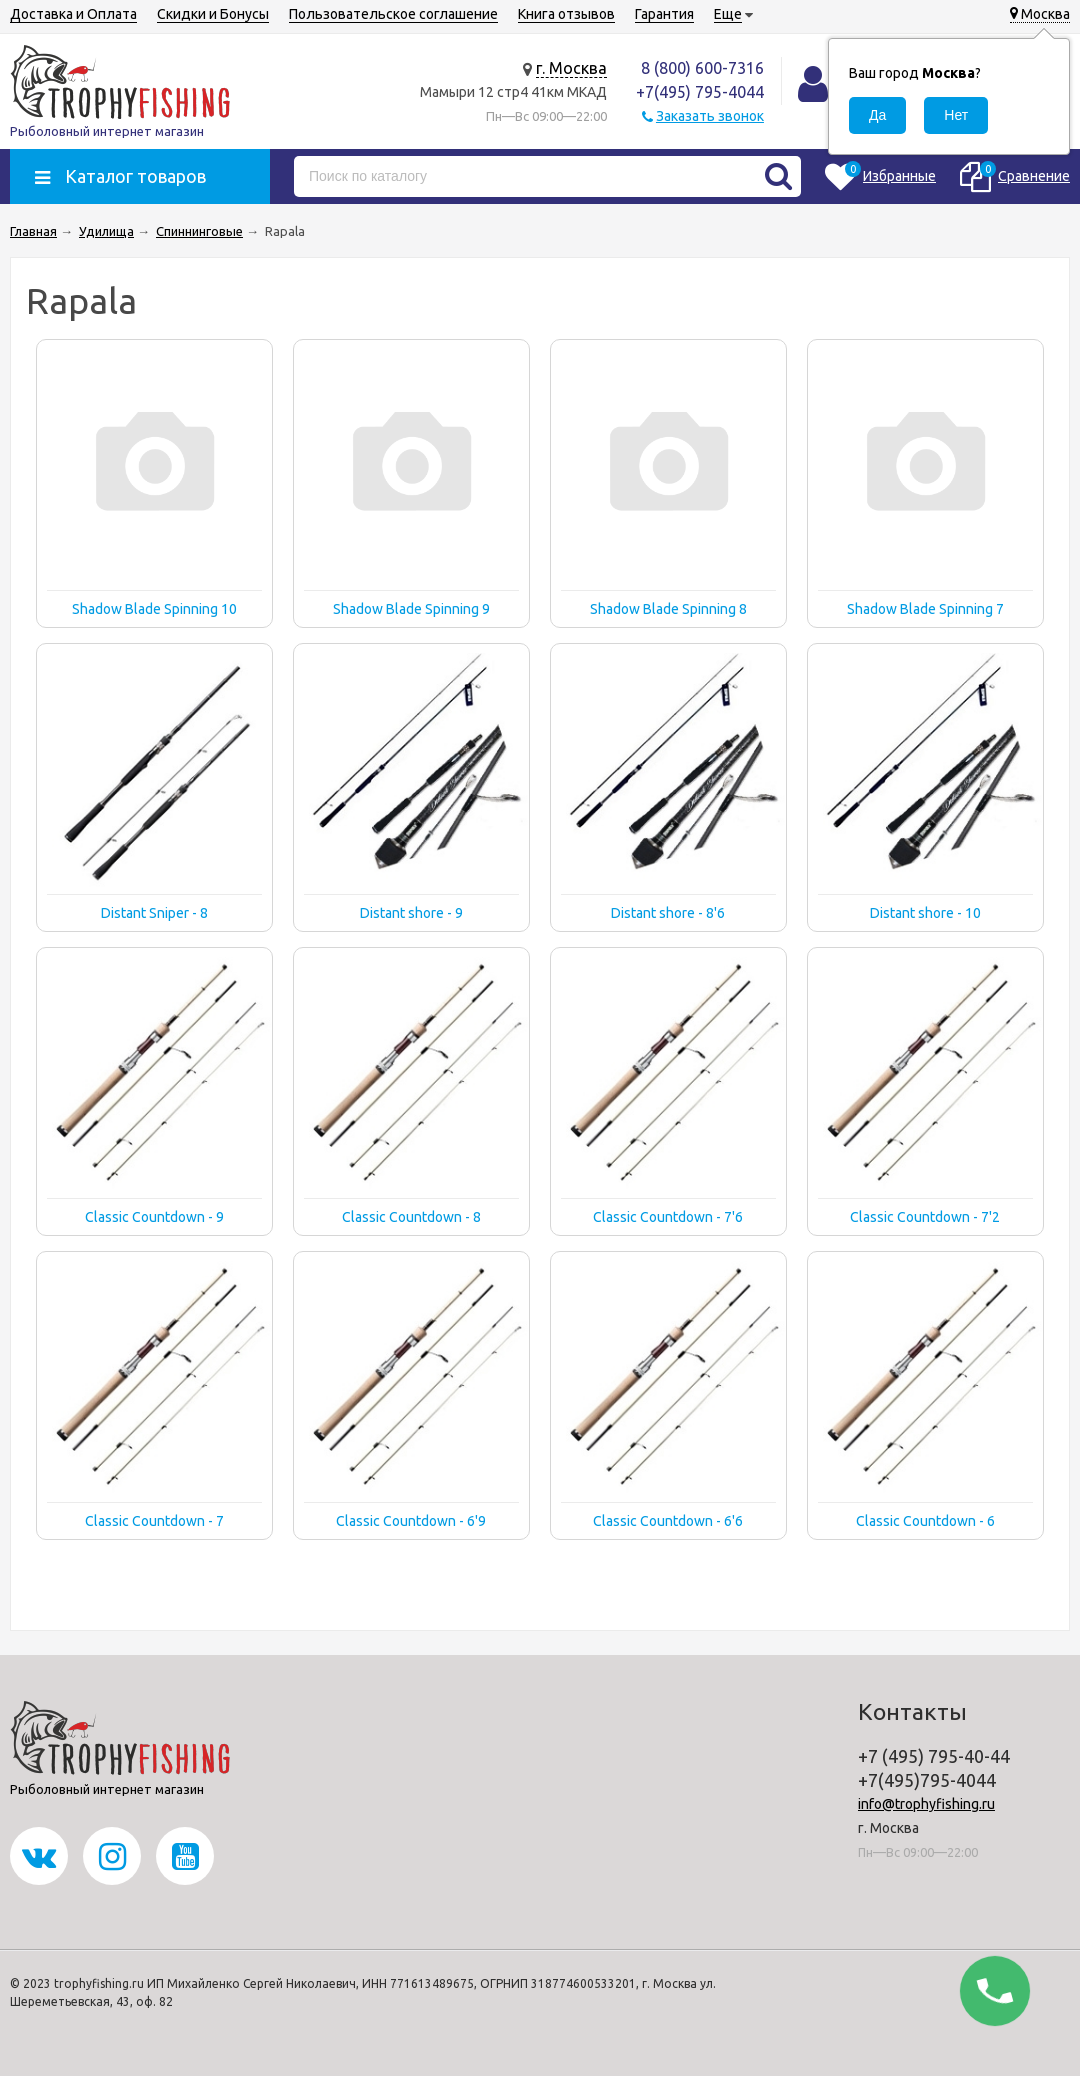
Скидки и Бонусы (213, 14)
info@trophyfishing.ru (926, 1804)
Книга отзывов (566, 14)
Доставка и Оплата (73, 14)
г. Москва (571, 68)
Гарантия (664, 14)
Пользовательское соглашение (393, 14)
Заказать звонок (710, 116)
